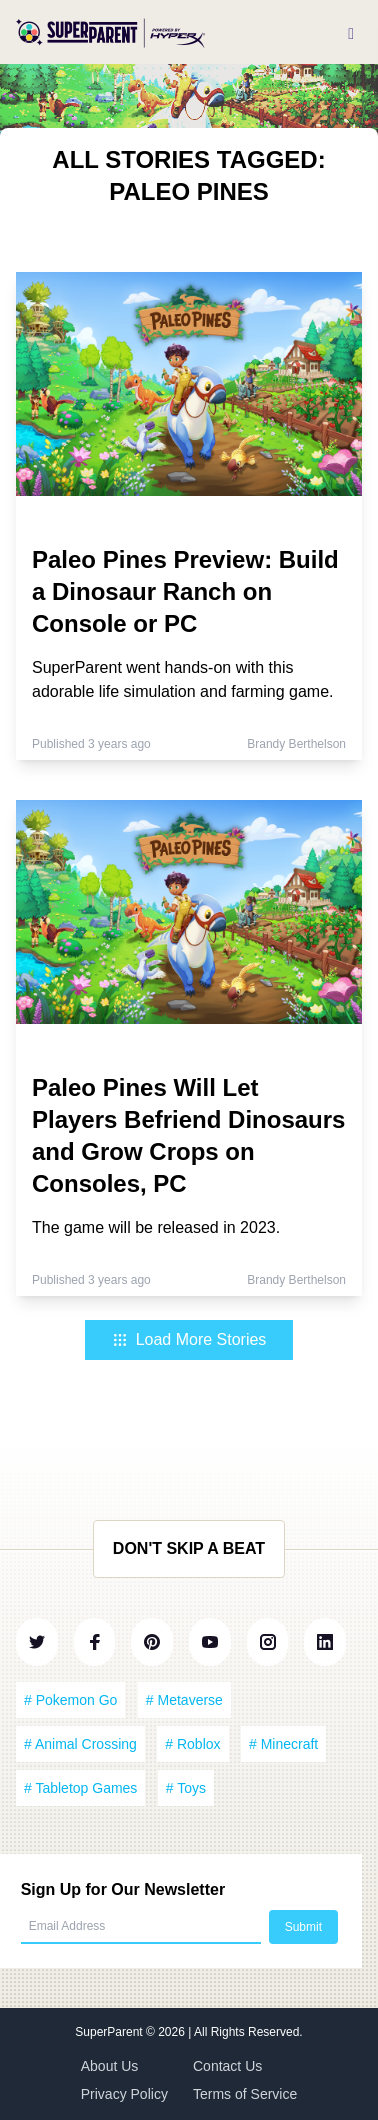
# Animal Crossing (80, 1744)
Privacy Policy (124, 2094)
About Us (110, 2066)
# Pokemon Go (70, 1700)
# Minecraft (283, 1744)
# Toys (186, 1788)
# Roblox (192, 1744)
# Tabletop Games (80, 1788)
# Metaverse (184, 1700)
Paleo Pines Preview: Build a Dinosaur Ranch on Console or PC (185, 591)
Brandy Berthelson (296, 744)
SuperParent (110, 2032)
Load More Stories (189, 1339)
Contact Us (227, 2066)
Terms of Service (245, 2094)
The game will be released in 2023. (156, 1227)
